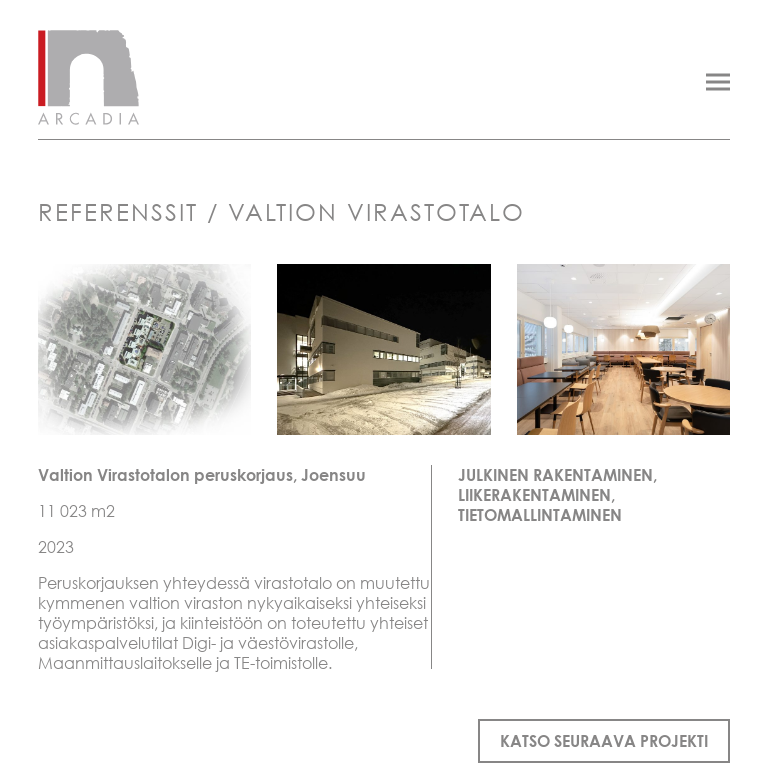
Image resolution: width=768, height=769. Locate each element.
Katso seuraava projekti (604, 741)
